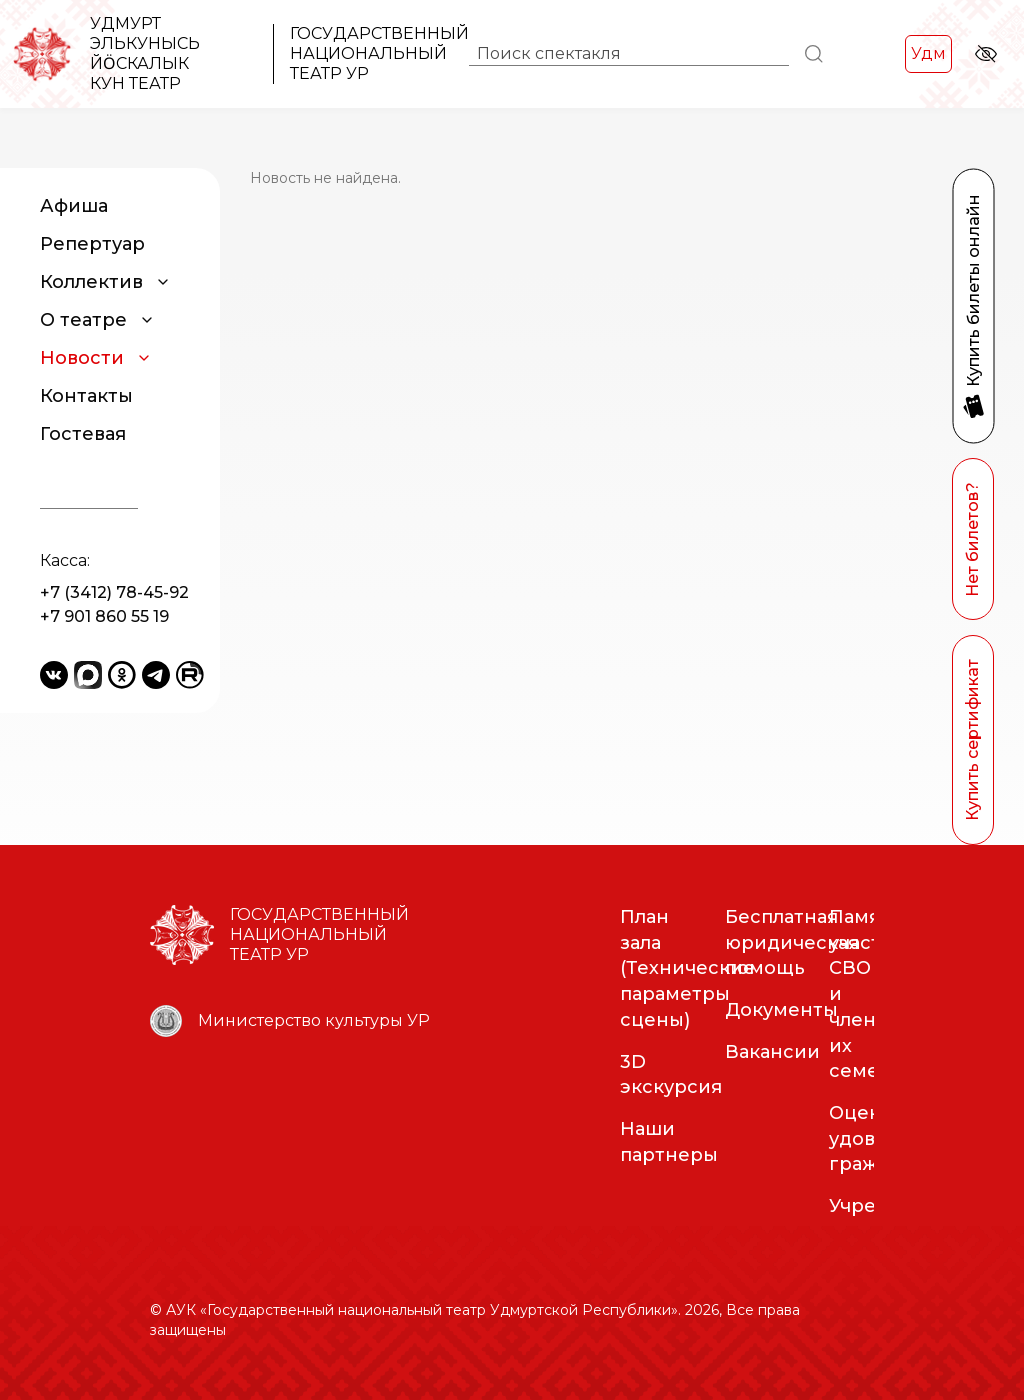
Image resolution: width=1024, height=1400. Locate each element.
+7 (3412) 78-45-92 (114, 592)
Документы (781, 1010)
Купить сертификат (972, 740)
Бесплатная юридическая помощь (792, 942)
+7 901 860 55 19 (104, 616)
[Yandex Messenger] (88, 675)
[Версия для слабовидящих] (985, 54)
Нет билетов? (972, 539)
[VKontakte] (54, 675)
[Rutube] (190, 675)
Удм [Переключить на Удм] (928, 53)
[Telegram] (156, 675)
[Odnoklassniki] (122, 675)
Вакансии (772, 1052)
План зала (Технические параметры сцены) (687, 968)
